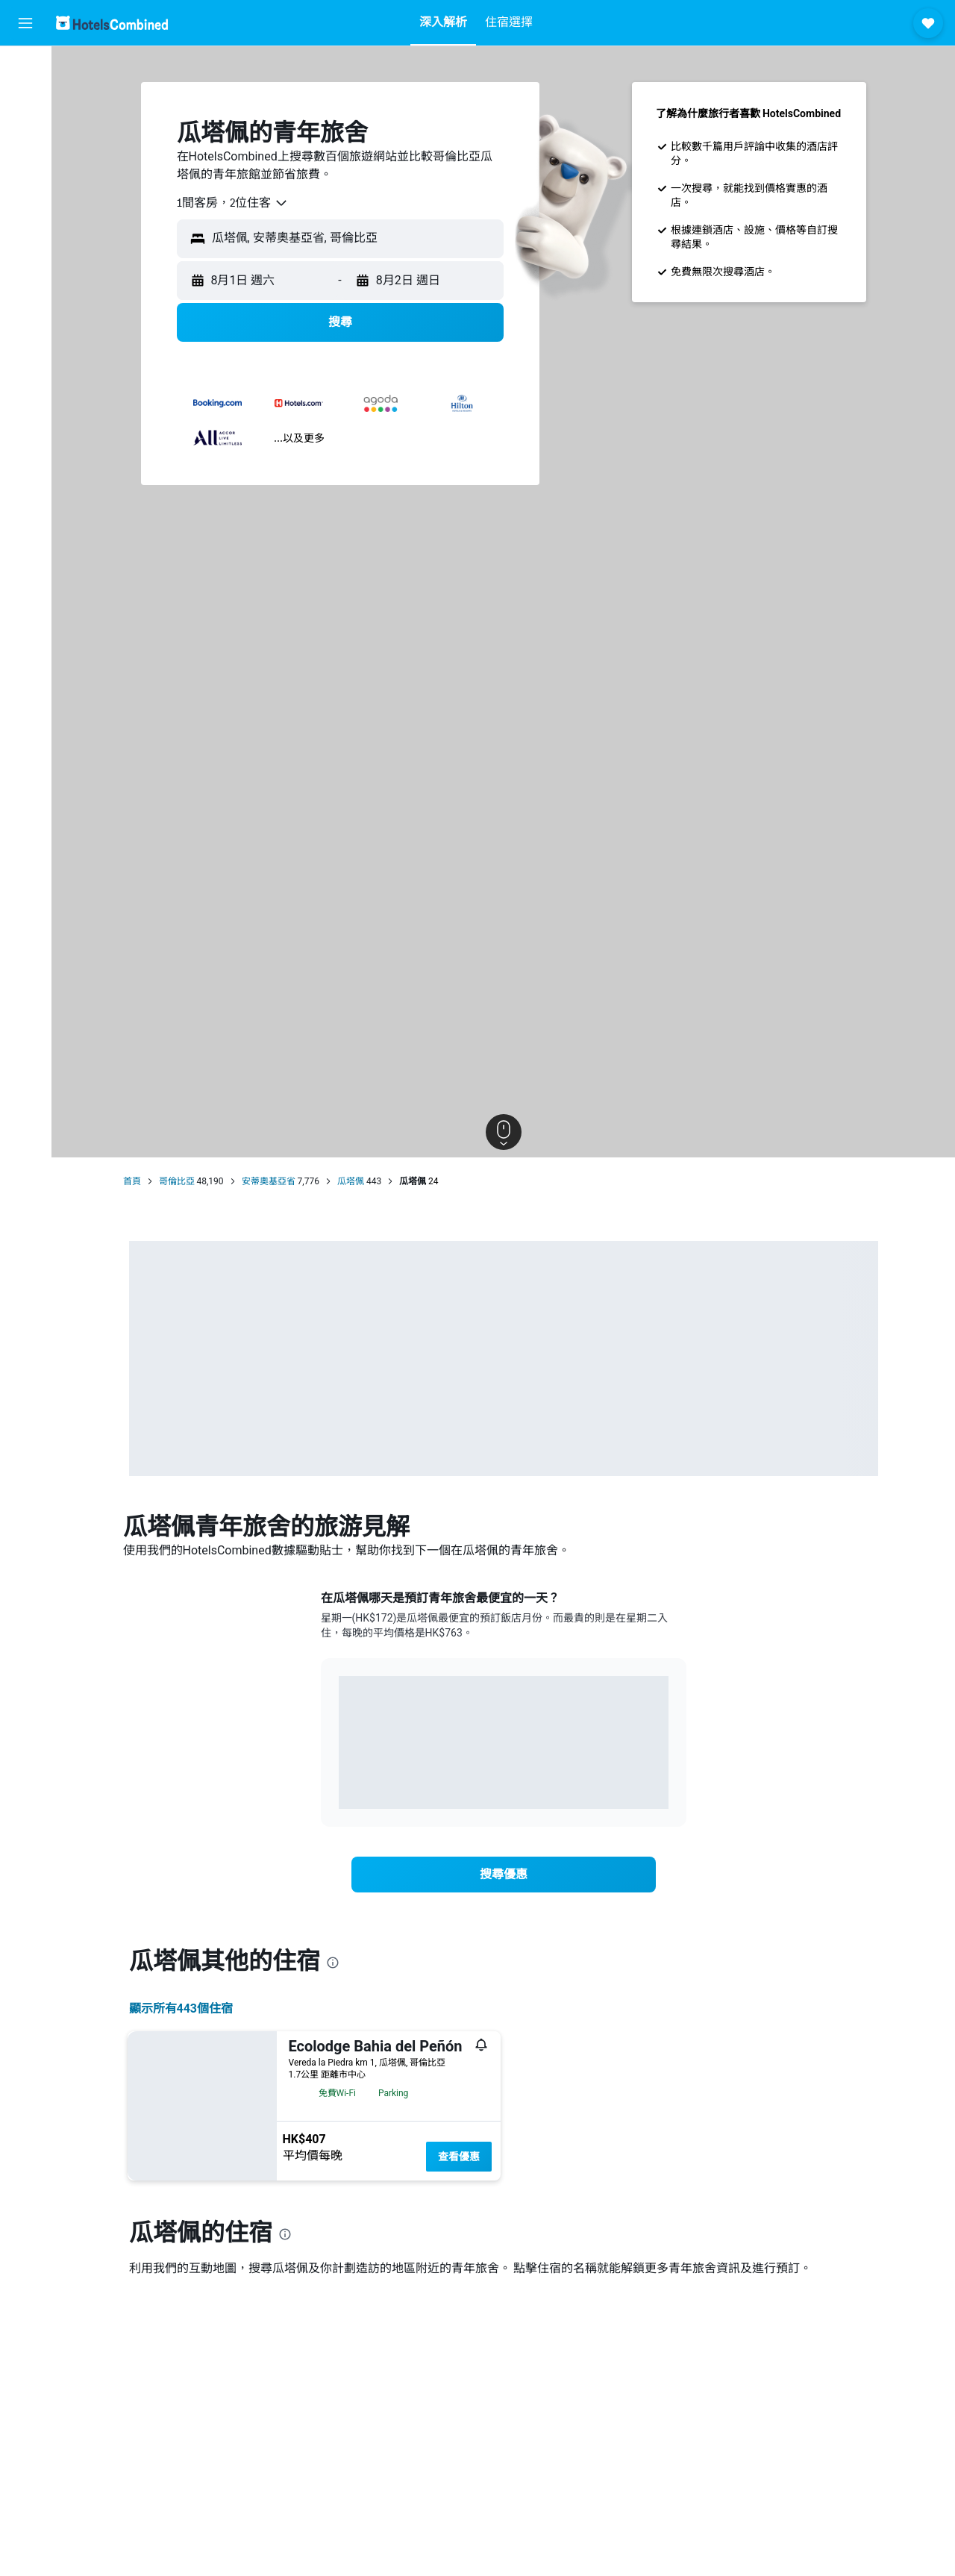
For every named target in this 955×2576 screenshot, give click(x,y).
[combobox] (233, 203)
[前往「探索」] (25, 194)
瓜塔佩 (350, 1181)
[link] (503, 1874)
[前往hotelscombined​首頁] (112, 23)
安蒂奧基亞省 (268, 1181)
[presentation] (332, 1962)
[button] (25, 23)
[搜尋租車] (25, 131)
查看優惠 (459, 2157)
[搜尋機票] (25, 69)
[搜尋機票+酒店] (25, 163)
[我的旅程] (25, 236)
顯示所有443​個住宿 (181, 2008)
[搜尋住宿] (25, 100)
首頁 (132, 1181)
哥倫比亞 (177, 1181)
